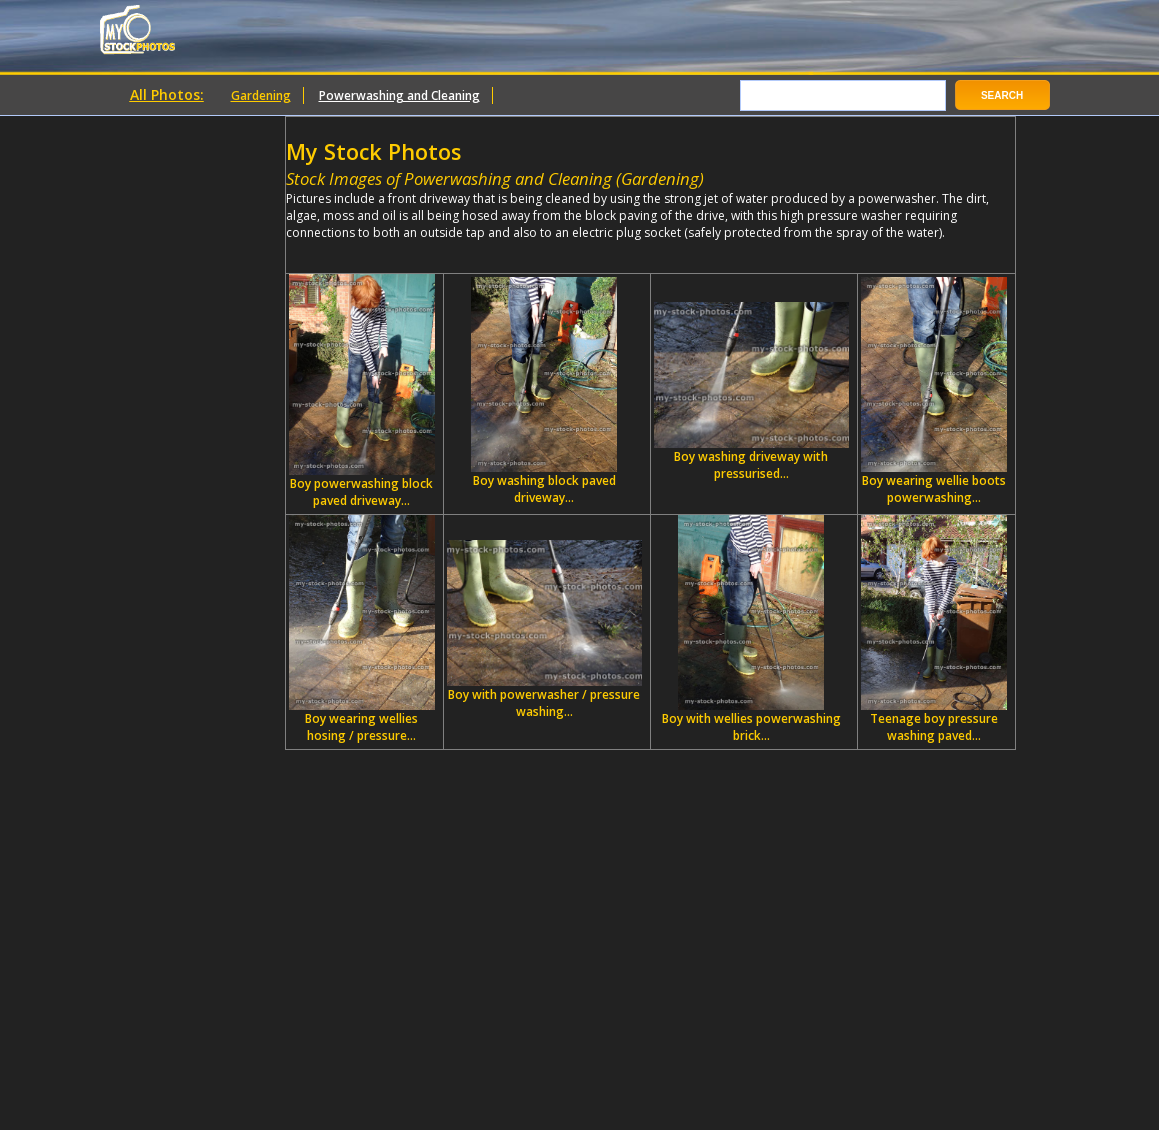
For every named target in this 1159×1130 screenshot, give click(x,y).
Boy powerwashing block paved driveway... (362, 391)
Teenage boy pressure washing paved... (934, 629)
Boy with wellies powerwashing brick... (751, 629)
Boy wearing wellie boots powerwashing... (934, 391)
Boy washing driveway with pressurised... (751, 392)
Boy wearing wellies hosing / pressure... (362, 629)
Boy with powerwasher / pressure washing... (544, 630)
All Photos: (167, 94)
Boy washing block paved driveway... (544, 391)
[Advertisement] (520, 248)
